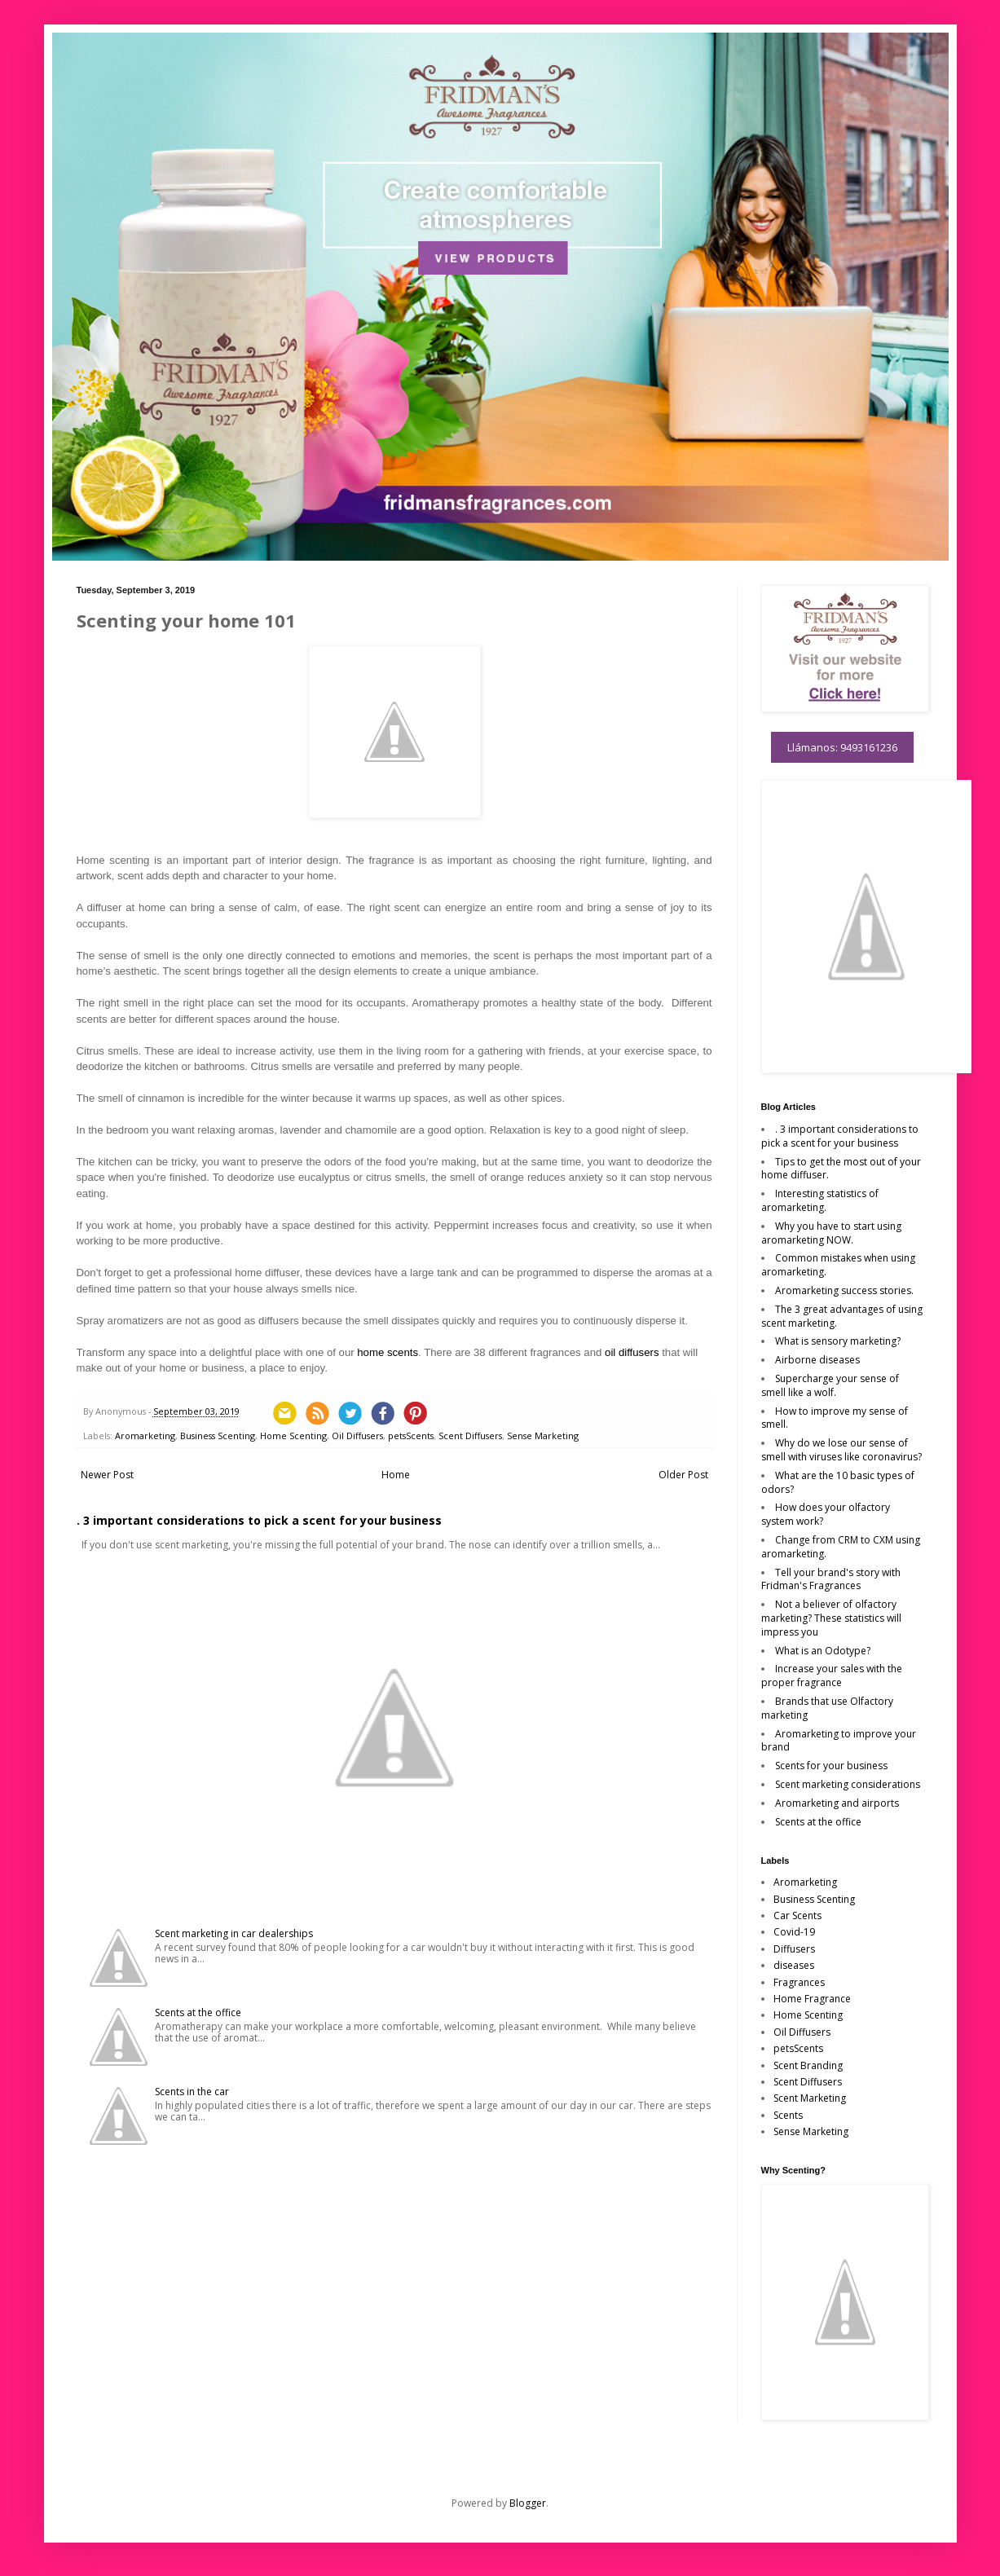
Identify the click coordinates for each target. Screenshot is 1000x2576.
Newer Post (107, 1475)
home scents (387, 1352)
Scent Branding (808, 2065)
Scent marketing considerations (847, 1784)
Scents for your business (831, 1765)
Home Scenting (293, 1435)
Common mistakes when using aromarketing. (838, 1265)
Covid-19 (794, 1932)
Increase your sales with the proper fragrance (831, 1675)
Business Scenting (217, 1435)
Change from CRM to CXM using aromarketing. (840, 1547)
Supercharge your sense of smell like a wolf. (830, 1385)
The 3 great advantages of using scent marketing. (842, 1316)
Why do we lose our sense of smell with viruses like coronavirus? (841, 1450)
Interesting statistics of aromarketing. (820, 1200)
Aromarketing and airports (837, 1803)
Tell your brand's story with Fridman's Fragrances (831, 1579)
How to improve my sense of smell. (834, 1418)
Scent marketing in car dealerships (234, 1933)
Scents (788, 2115)
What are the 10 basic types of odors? (837, 1482)
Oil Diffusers (357, 1435)
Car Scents (797, 1915)
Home (395, 1475)
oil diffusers (632, 1352)
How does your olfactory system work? (825, 1514)
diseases (793, 1965)
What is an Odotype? (822, 1651)
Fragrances (799, 1982)
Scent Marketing (809, 2098)
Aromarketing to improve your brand (838, 1741)
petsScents (411, 1435)
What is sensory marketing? (838, 1341)
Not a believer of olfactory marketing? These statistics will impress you (831, 1618)
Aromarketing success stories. (844, 1290)
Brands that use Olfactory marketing (827, 1708)
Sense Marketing (543, 1435)
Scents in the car (192, 2091)
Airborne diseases (817, 1360)
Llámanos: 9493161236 (842, 747)
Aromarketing (145, 1435)
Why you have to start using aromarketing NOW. (831, 1233)
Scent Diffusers (470, 1435)
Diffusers (794, 1949)
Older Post (683, 1475)
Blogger (527, 2503)
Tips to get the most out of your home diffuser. (841, 1168)
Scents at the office (198, 2012)
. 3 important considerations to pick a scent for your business (259, 1520)
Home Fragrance (812, 1999)
